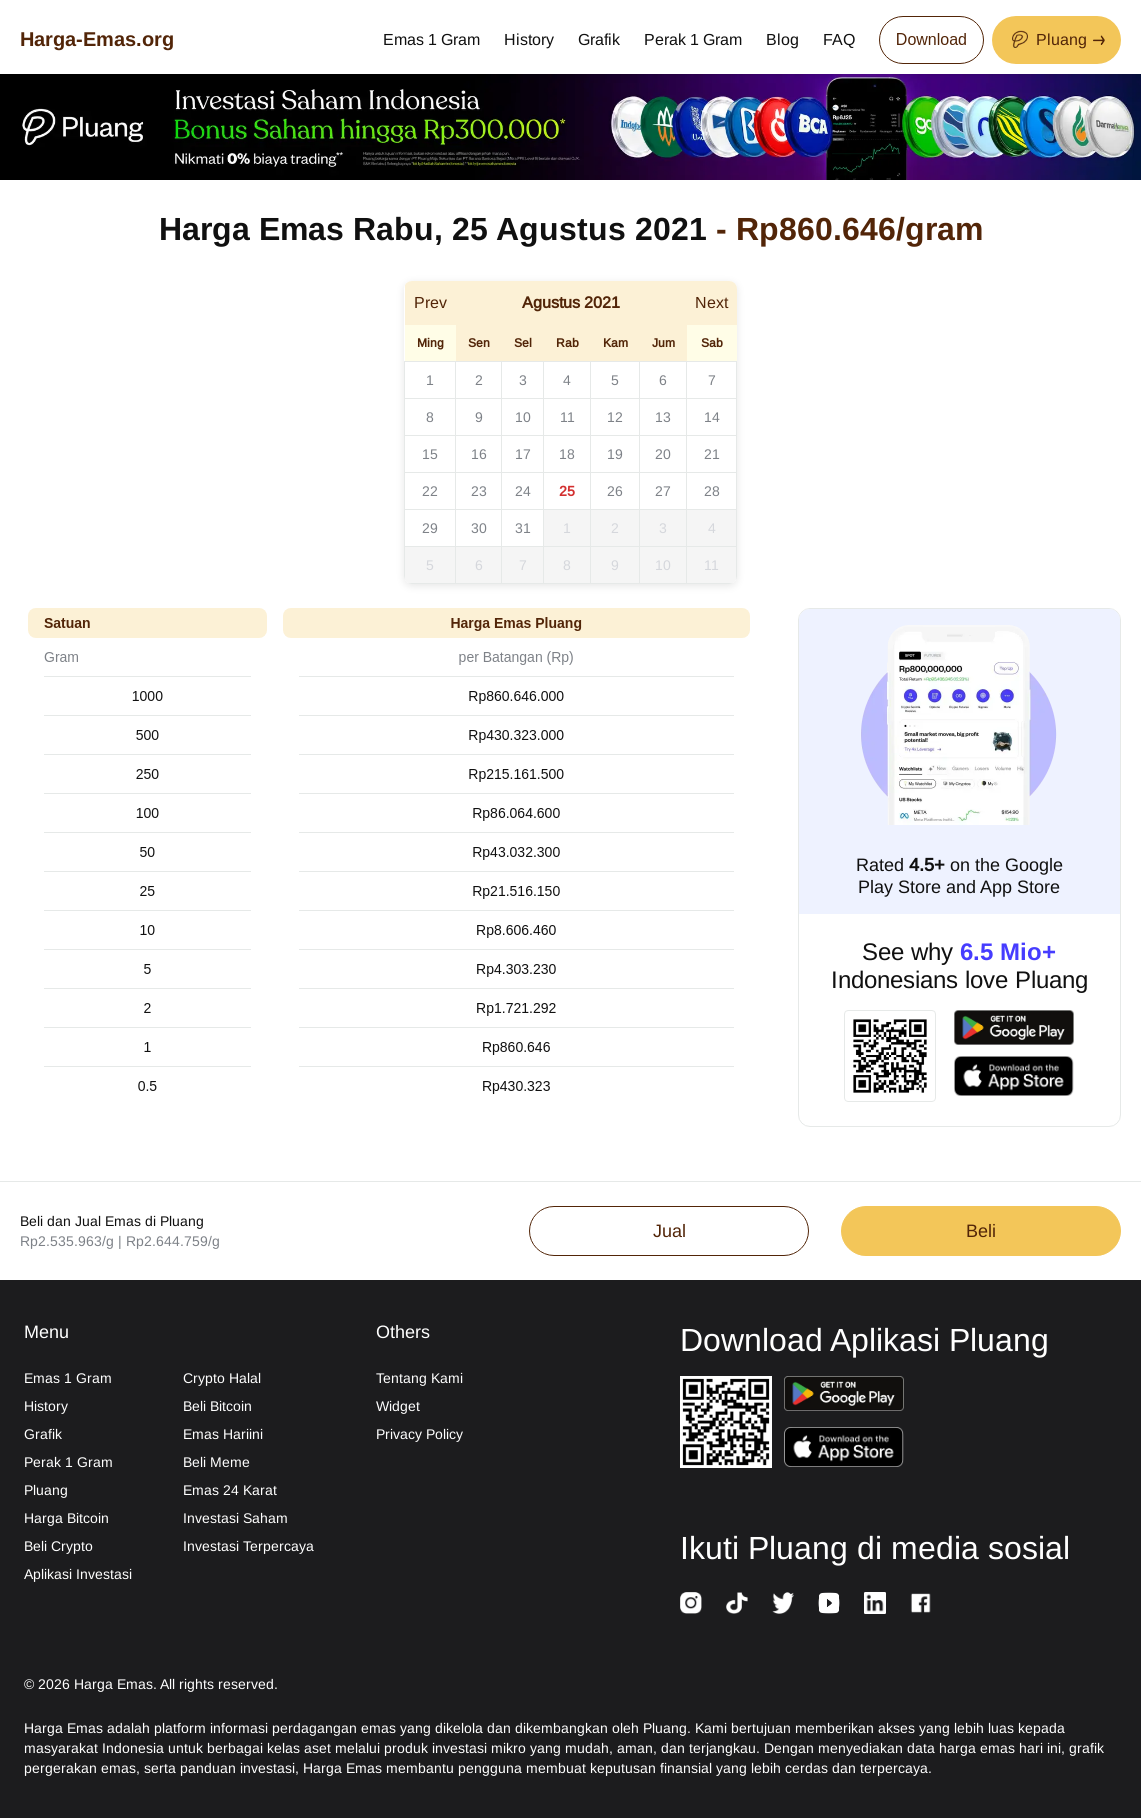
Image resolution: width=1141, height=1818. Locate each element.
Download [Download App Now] (931, 39)
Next (711, 302)
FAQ (839, 39)
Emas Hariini (223, 1434)
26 (615, 491)
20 (663, 454)
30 (479, 528)
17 (523, 454)
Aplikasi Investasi (78, 1574)
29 (430, 528)
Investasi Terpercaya (248, 1546)
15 (430, 454)
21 (712, 454)
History (529, 39)
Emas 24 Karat (230, 1490)
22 (430, 491)
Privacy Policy (419, 1434)
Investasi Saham (235, 1518)
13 (663, 417)
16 (479, 454)
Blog (782, 39)
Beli (981, 1231)
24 (523, 491)
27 (663, 491)
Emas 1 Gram (431, 39)
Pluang (46, 1490)
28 (712, 491)
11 (567, 417)
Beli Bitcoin (217, 1406)
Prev (430, 302)
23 (479, 491)
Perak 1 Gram (693, 39)
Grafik (599, 39)
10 (523, 417)
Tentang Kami (419, 1378)
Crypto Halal (222, 1378)
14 (712, 417)
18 (567, 454)
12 (615, 417)
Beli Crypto (58, 1546)
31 (523, 528)
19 (615, 454)
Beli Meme (216, 1462)
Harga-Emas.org (97, 39)
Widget (398, 1406)
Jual (669, 1231)
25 (567, 491)
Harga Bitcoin (66, 1518)
